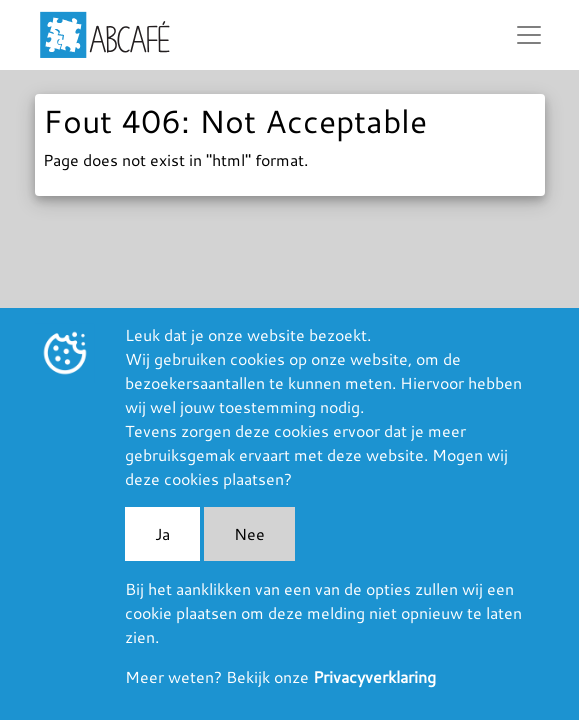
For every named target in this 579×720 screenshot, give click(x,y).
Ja (162, 533)
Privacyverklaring (374, 676)
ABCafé (105, 35)
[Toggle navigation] (529, 35)
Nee (249, 533)
